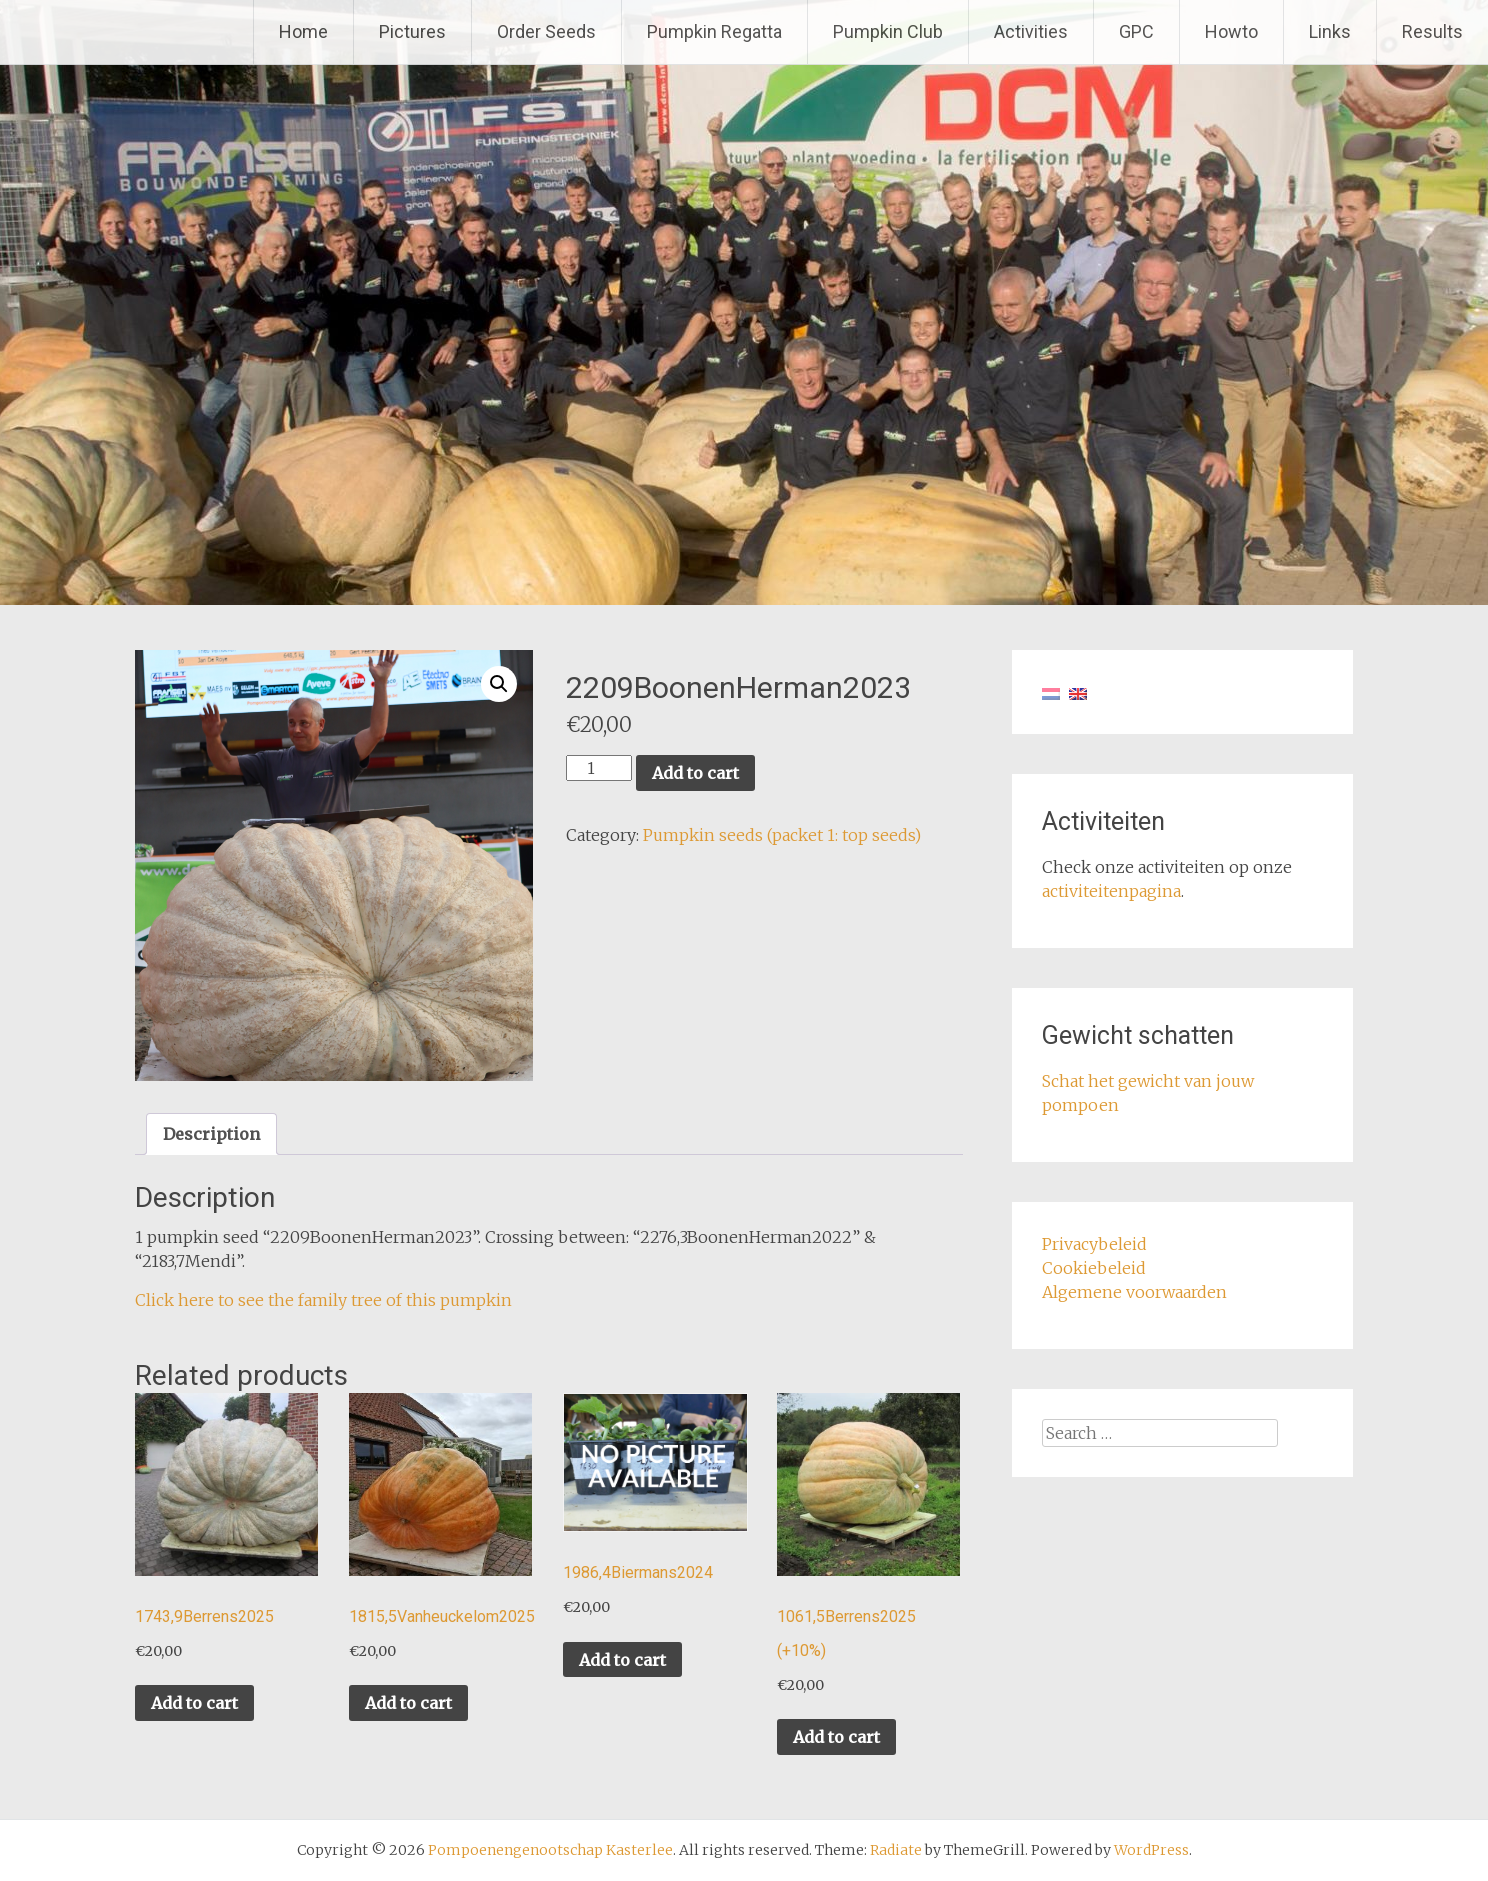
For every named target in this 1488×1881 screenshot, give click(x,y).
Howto (1231, 31)
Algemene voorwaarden (1134, 1292)
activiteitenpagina (1111, 891)
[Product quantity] (599, 768)
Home (303, 31)
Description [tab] (211, 1134)
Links (1330, 31)
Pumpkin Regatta (714, 31)
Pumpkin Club (888, 31)
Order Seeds (546, 31)
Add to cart (695, 773)
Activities (1031, 31)
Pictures (412, 31)
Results (1432, 31)
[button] (499, 684)
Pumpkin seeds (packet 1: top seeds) (782, 835)
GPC (1136, 31)
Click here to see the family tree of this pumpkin (323, 1300)
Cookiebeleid (1094, 1268)
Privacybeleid (1094, 1244)
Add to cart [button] (194, 1703)
